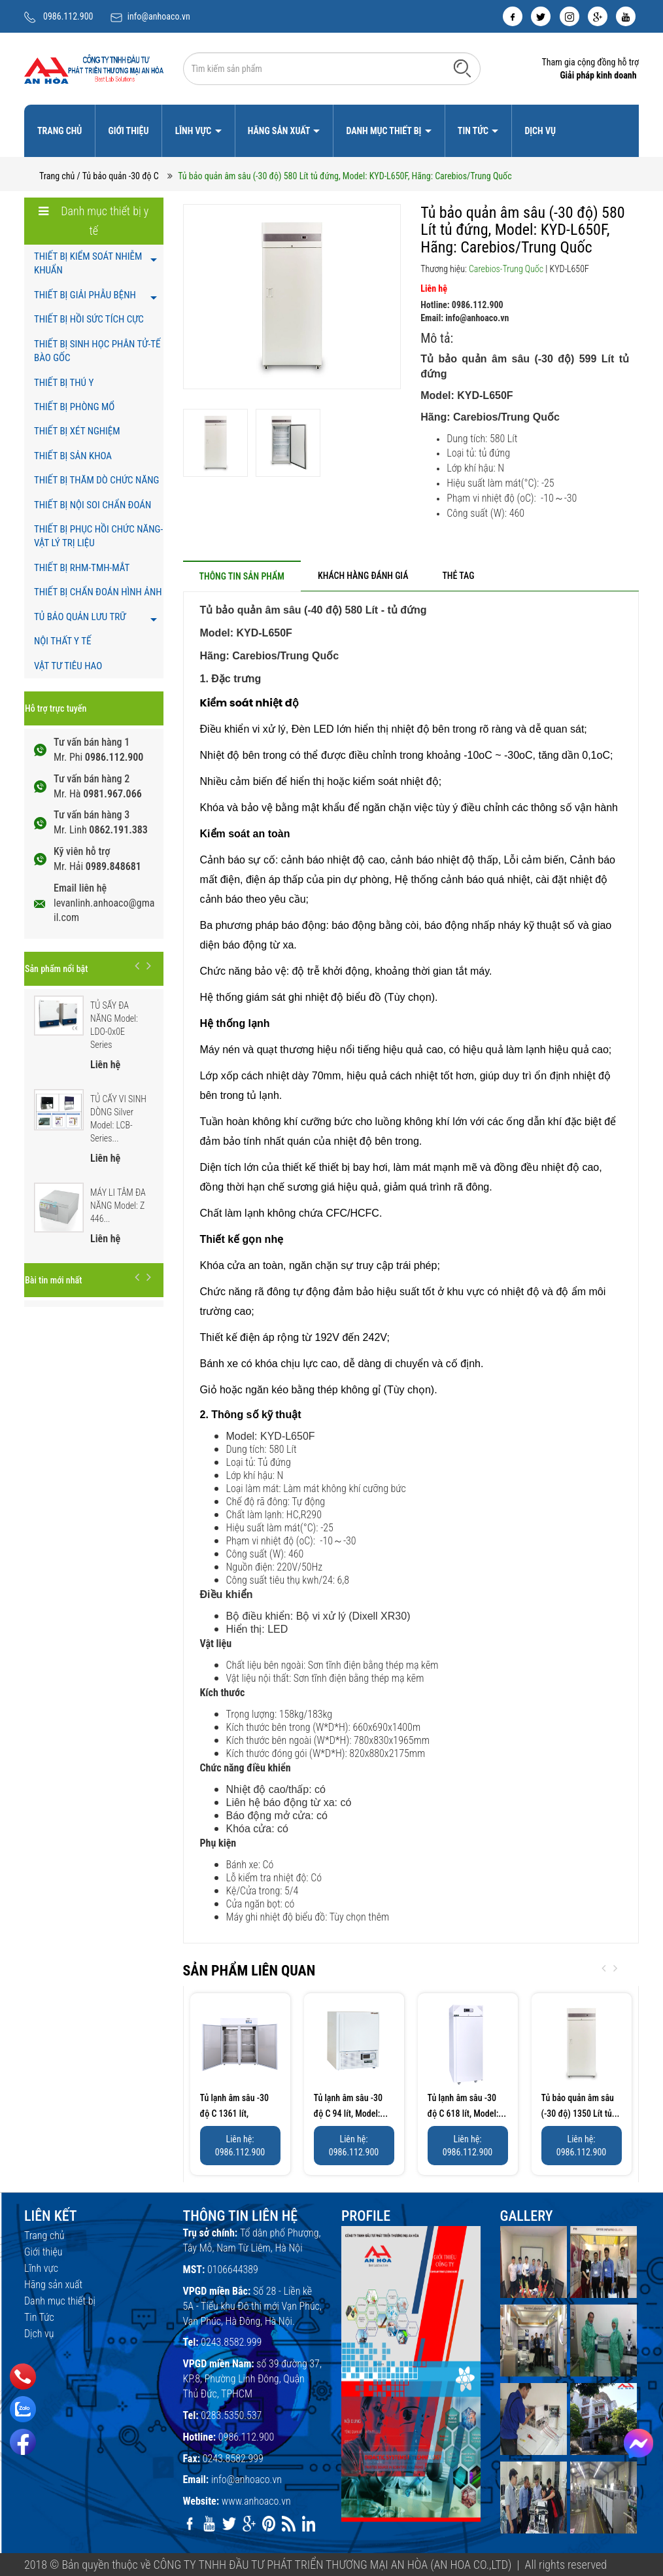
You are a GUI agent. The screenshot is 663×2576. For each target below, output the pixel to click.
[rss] (288, 2524)
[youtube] (626, 16)
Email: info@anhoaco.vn (464, 318)
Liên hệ (433, 288)
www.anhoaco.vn (256, 2501)
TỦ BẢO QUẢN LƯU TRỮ (80, 617)
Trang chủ (59, 131)
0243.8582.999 (231, 2342)
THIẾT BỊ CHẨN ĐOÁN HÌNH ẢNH (98, 592)
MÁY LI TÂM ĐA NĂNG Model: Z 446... (118, 1205)
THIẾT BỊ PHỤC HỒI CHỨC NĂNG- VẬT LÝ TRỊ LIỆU (98, 536)
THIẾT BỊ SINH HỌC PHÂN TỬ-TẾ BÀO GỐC (97, 351)
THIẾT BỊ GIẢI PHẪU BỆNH (85, 295)
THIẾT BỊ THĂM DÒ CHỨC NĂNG (96, 480)
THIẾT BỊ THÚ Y (64, 383)
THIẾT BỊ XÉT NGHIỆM (77, 431)
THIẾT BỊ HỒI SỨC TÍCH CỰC (89, 319)
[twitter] (541, 16)
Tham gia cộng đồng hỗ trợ (590, 62)
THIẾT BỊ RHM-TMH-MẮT (81, 568)
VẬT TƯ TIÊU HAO (68, 666)
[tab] (242, 576)
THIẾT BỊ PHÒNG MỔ (74, 407)
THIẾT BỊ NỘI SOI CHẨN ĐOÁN (92, 505)
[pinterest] (268, 2524)
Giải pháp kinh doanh (598, 75)
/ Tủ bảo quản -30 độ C (118, 176)
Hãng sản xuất (280, 131)
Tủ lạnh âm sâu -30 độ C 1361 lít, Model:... (234, 2113)
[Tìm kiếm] (462, 68)
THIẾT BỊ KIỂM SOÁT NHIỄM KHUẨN (88, 263)
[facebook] (512, 16)
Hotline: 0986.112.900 (461, 305)
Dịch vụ (540, 131)
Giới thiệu (128, 131)
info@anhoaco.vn (159, 16)
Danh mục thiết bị (384, 131)
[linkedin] (308, 2524)
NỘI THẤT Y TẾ (62, 641)
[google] (597, 16)
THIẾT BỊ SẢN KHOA (73, 456)
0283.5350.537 (231, 2415)
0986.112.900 (68, 16)
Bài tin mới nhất (53, 1280)
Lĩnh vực (194, 131)
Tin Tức (474, 131)
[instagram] (569, 16)
